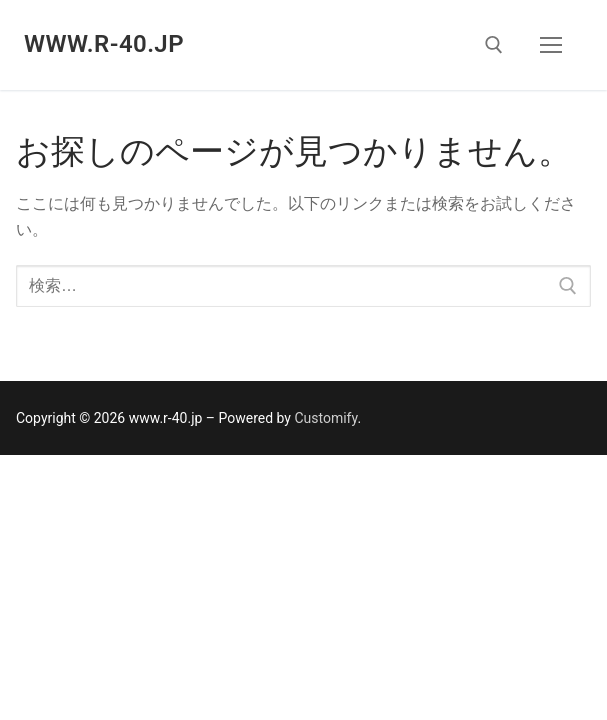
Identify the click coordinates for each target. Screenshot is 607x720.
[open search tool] (494, 45)
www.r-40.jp (104, 44)
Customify (325, 418)
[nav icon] (551, 45)
